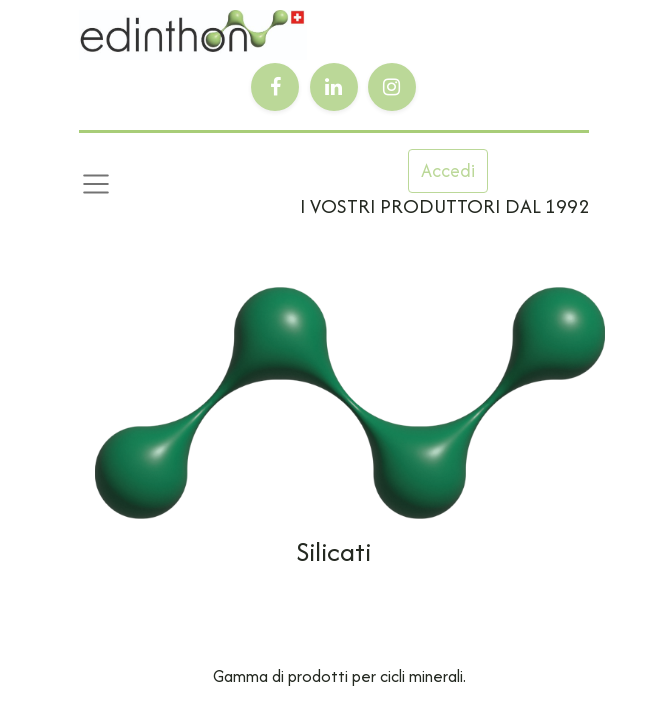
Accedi (448, 170)
